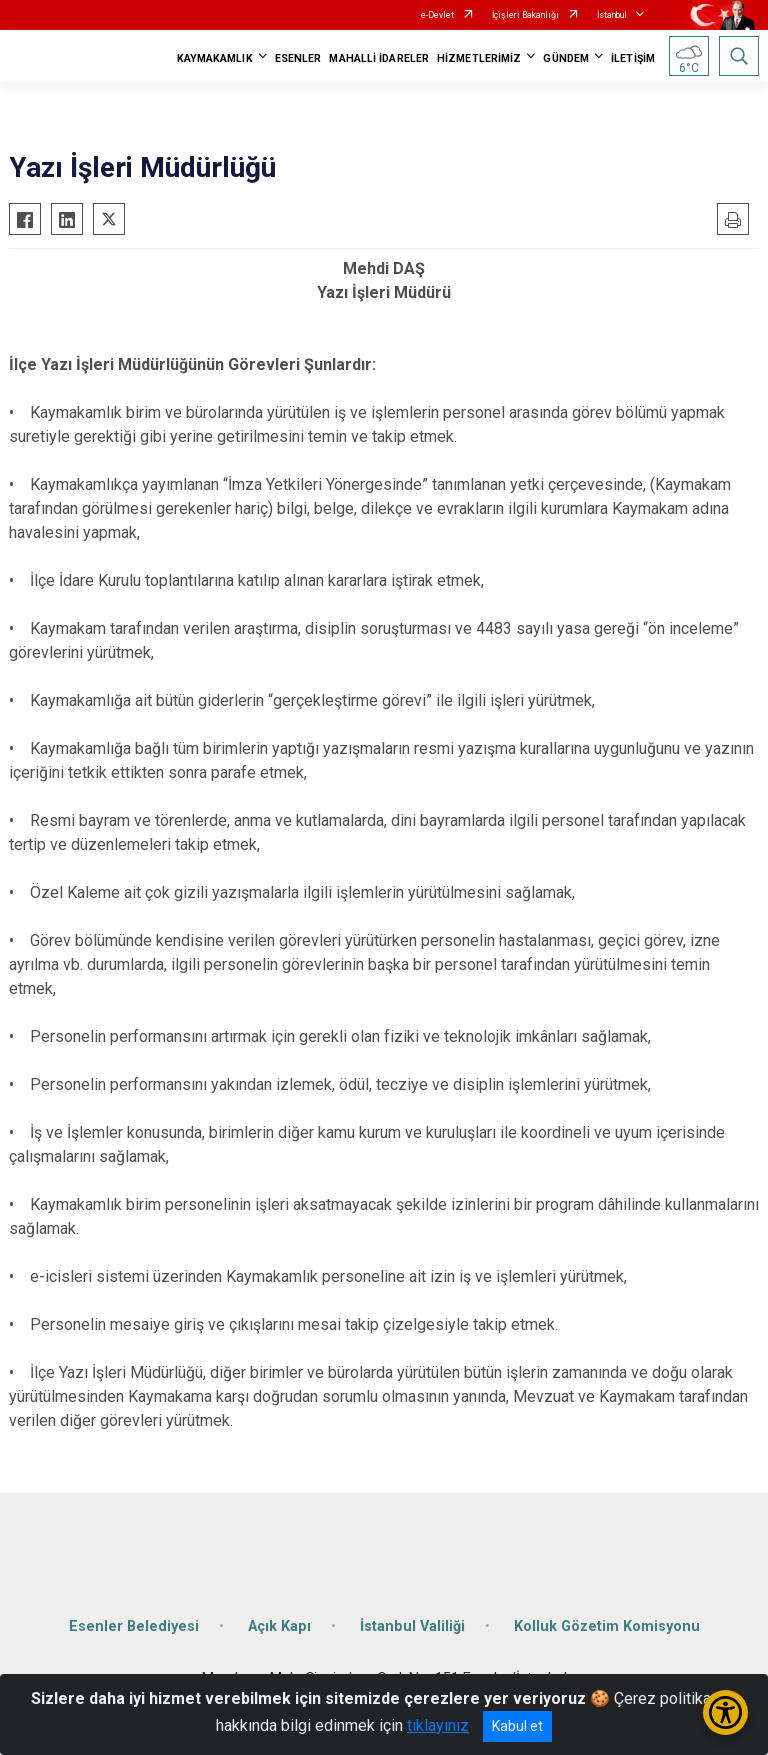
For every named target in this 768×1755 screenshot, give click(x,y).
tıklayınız (438, 1725)
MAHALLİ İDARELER (379, 58)
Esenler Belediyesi (134, 1626)
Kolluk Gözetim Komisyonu (607, 1626)
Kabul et (517, 1726)
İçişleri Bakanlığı (525, 15)
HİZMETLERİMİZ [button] (479, 58)
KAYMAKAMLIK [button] (215, 58)
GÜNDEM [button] (566, 58)
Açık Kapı (279, 1626)
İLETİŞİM (633, 58)
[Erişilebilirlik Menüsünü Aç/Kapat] (725, 1712)
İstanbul (612, 15)
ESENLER (298, 58)
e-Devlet (437, 15)
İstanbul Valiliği (412, 1626)
